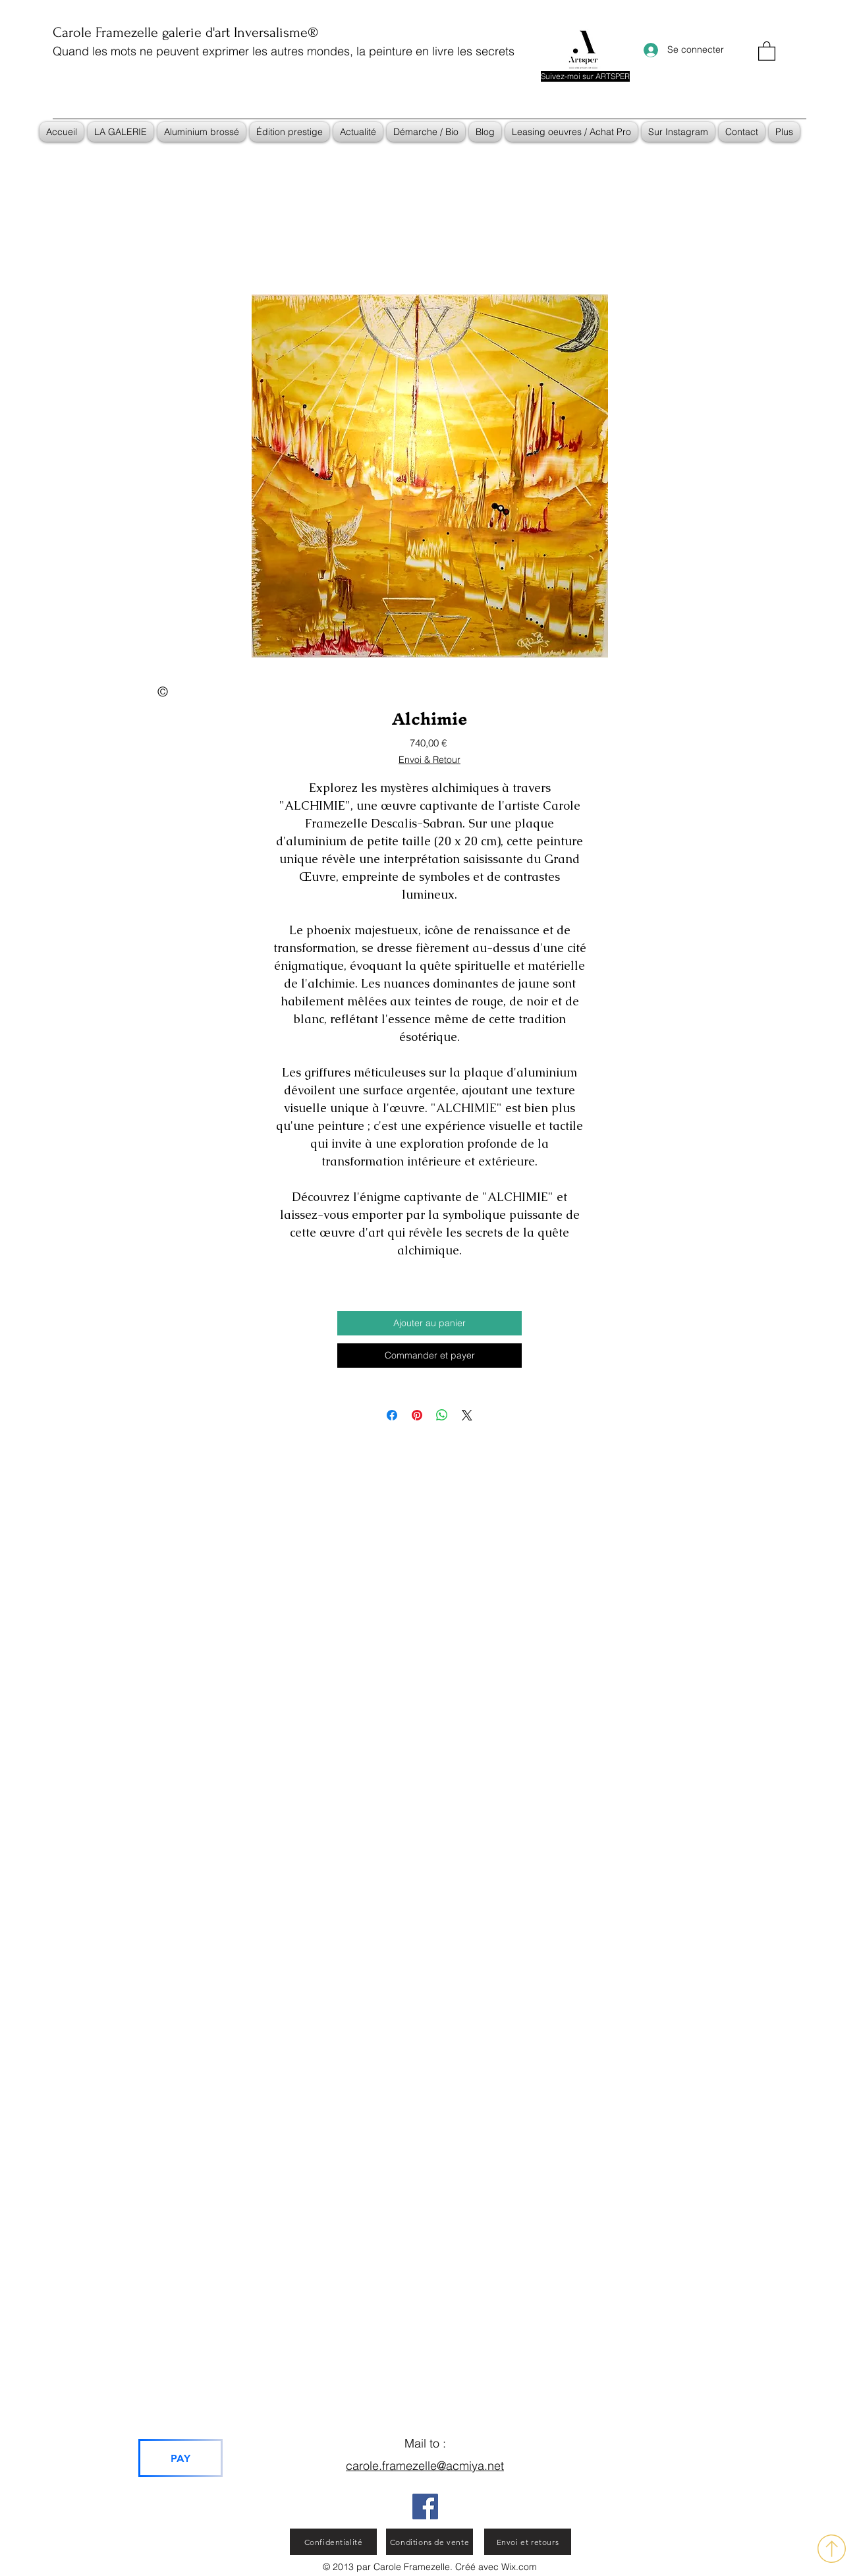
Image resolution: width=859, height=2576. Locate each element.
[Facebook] (425, 2506)
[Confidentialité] (333, 2542)
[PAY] (180, 2458)
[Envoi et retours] (527, 2542)
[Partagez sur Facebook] (392, 1415)
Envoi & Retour (429, 760)
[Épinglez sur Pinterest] (417, 1415)
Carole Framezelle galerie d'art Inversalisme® (185, 32)
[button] (766, 50)
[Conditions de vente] (429, 2542)
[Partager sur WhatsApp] (442, 1415)
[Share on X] (467, 1415)
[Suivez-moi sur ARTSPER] (585, 76)
